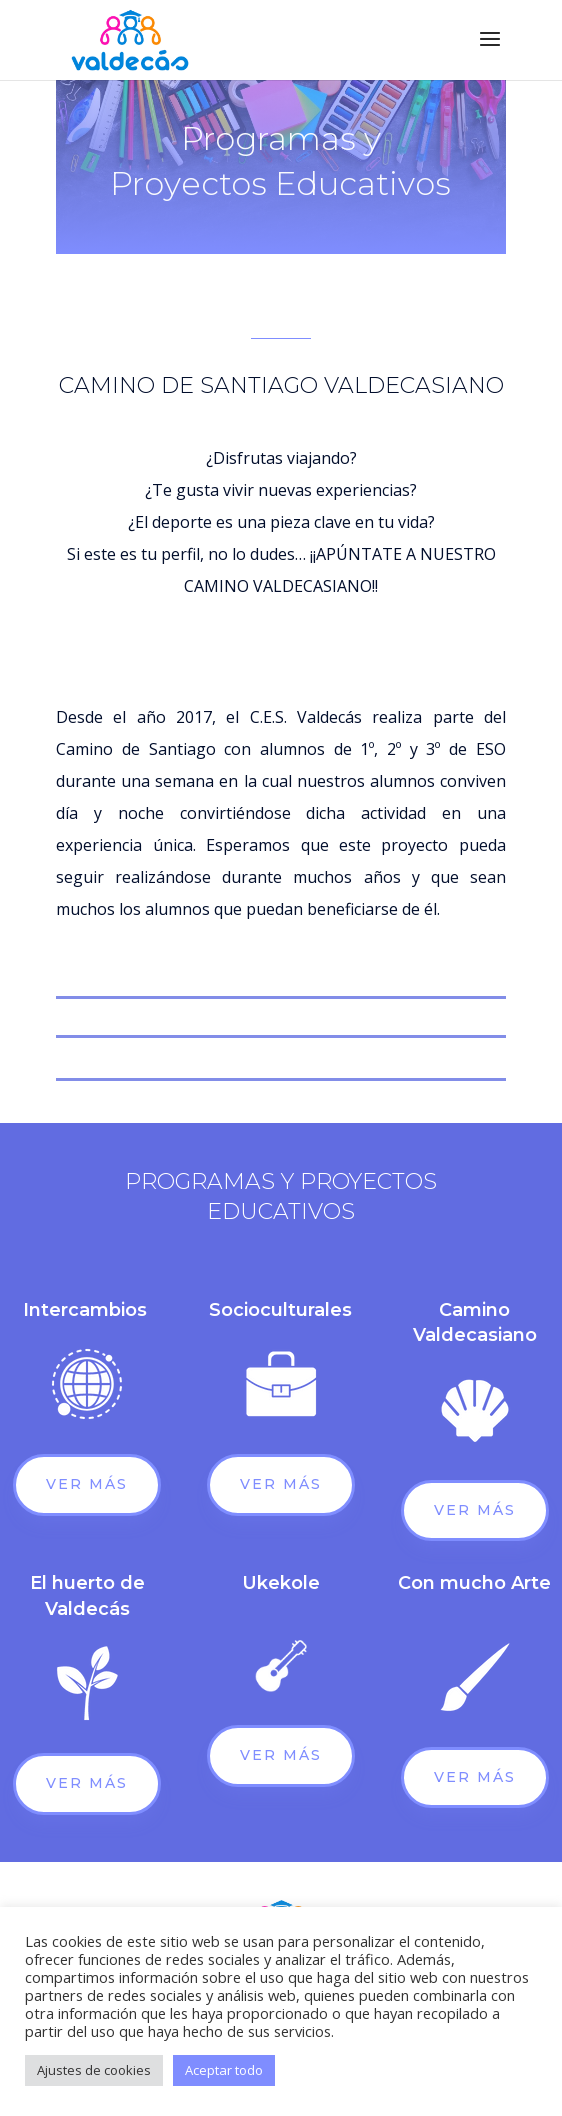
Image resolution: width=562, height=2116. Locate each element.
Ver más (87, 1484)
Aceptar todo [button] (224, 2070)
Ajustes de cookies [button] (94, 2070)
